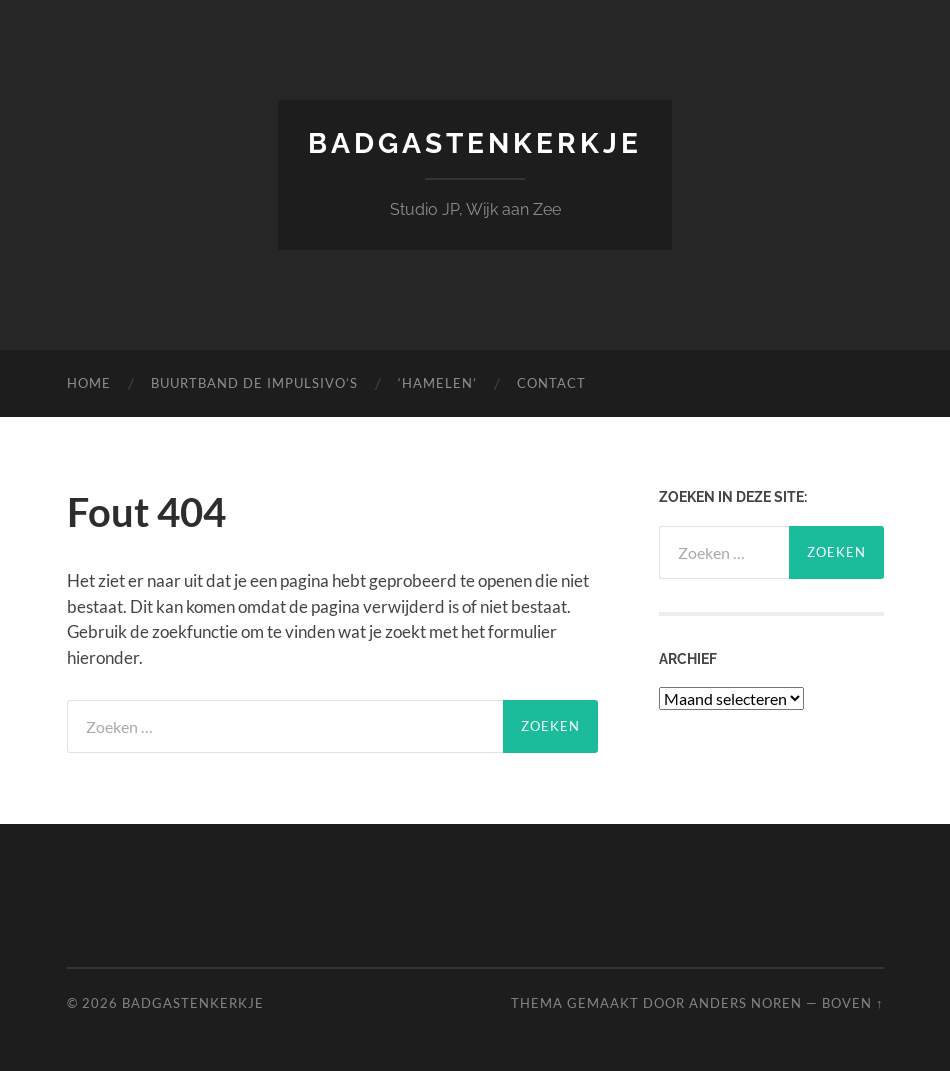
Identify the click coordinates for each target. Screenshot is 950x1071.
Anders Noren (745, 1003)
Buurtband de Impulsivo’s (254, 383)
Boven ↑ (852, 1003)
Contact (551, 383)
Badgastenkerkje (475, 143)
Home (89, 383)
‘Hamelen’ (437, 383)
